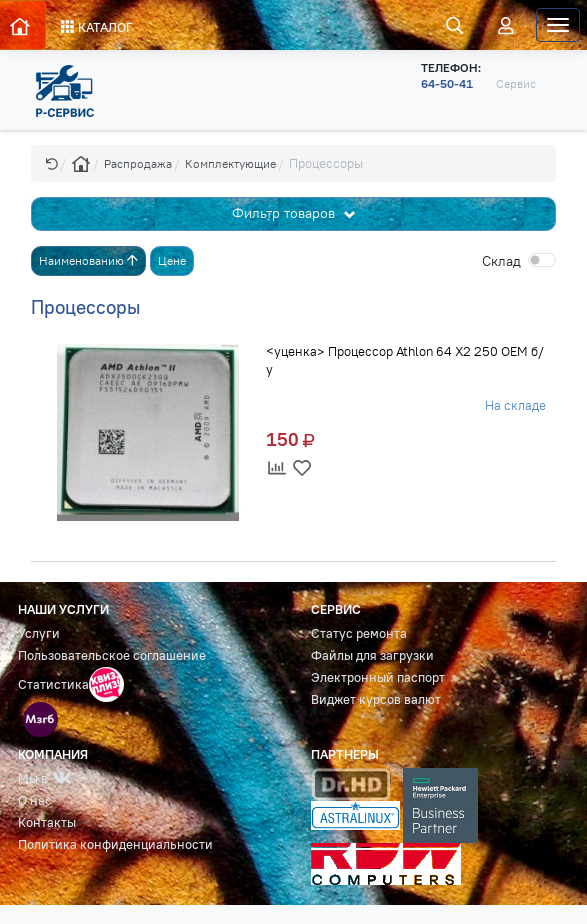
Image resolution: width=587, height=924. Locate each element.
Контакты (47, 822)
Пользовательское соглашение (112, 655)
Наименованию (88, 260)
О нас (35, 800)
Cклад (501, 261)
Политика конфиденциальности (115, 844)
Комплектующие (230, 163)
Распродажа (138, 163)
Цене (172, 260)
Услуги (39, 633)
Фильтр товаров (285, 213)
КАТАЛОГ (97, 27)
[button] (52, 163)
